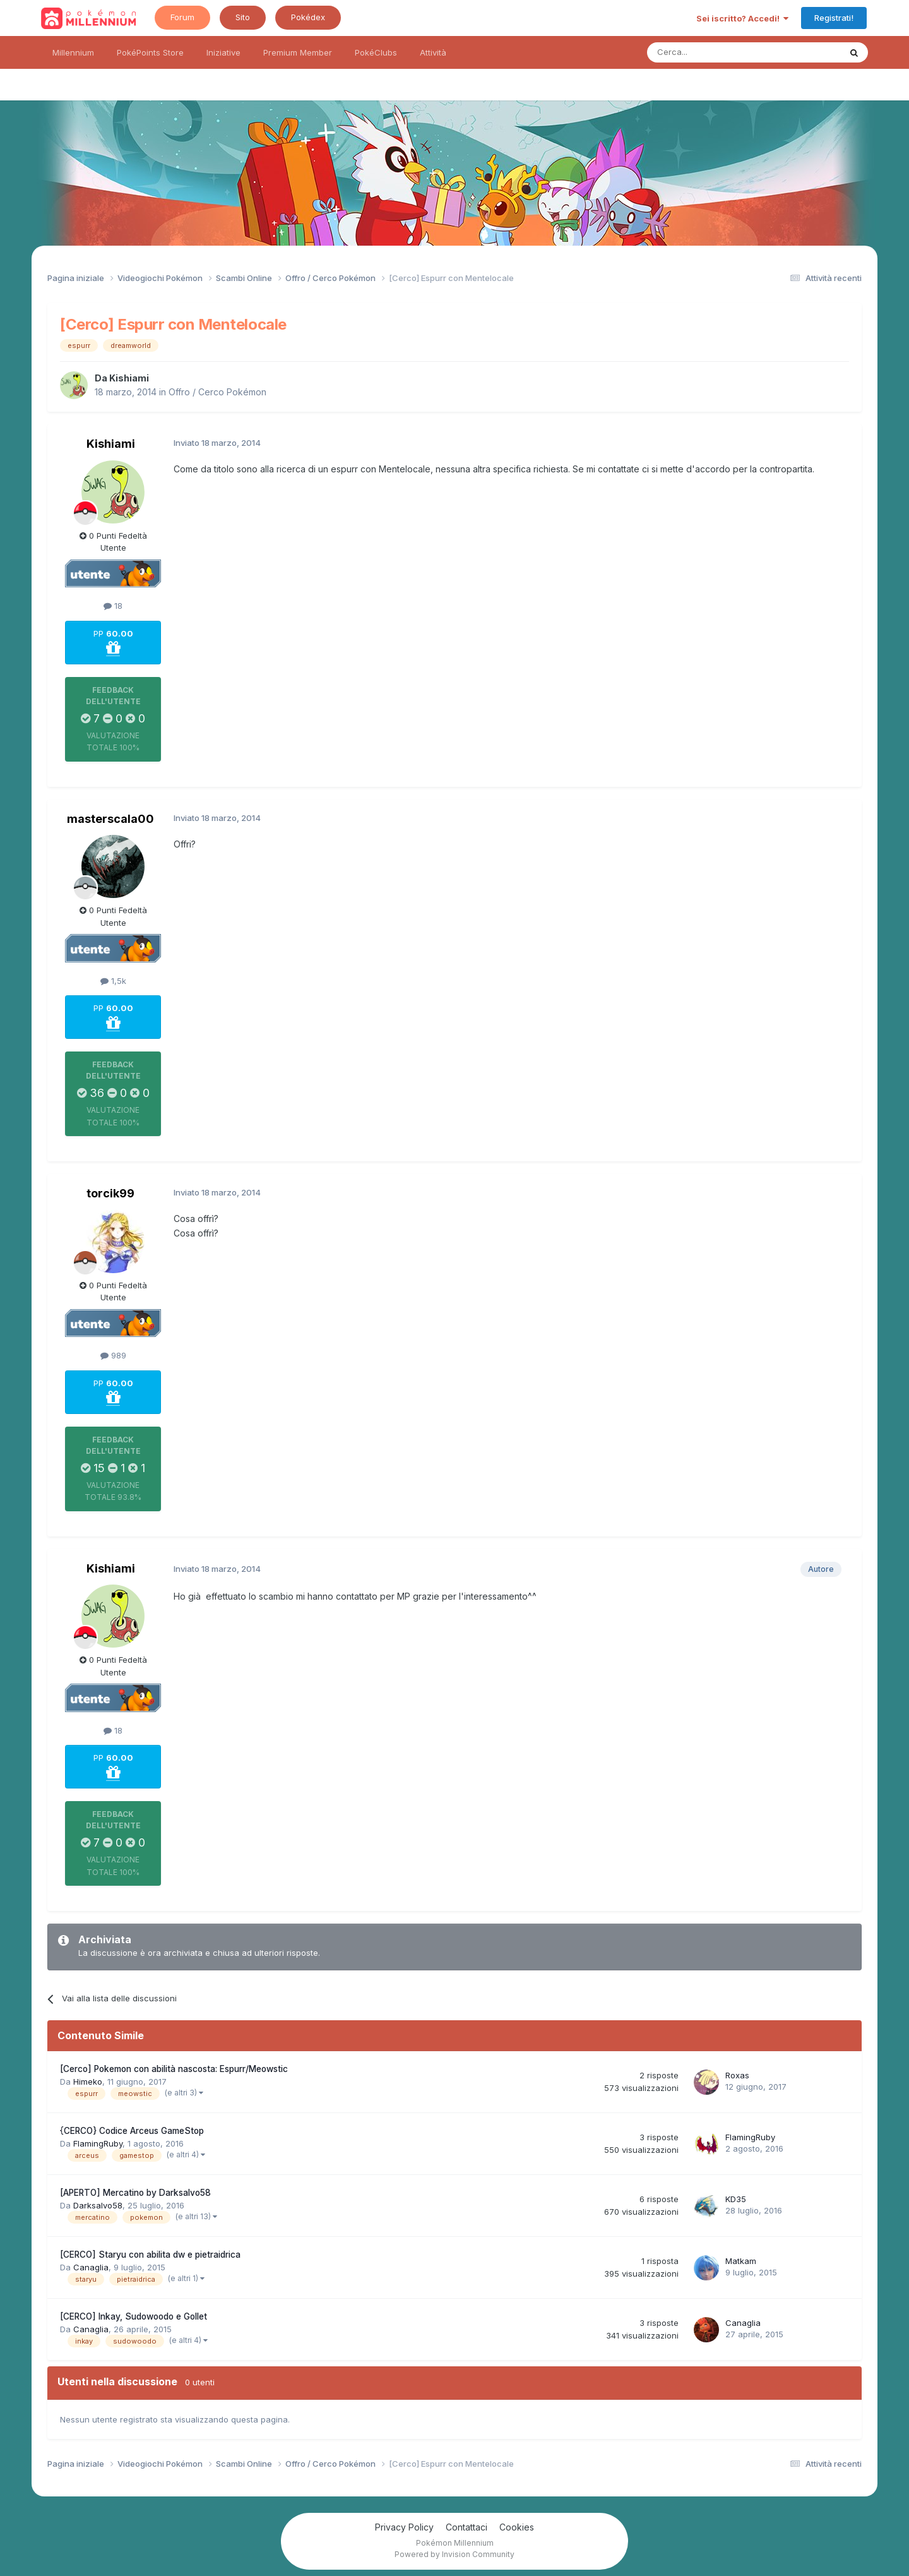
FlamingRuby (97, 2143)
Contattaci (466, 2527)
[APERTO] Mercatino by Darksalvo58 (135, 2193)
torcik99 (110, 1193)
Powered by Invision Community (454, 2554)
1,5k (113, 981)
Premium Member (297, 52)
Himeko (87, 2081)
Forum (182, 17)
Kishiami (129, 378)
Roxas (737, 2075)
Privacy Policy (404, 2527)
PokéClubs (376, 52)
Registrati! (833, 18)
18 (113, 606)
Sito (242, 17)
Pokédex (308, 17)
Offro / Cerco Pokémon (217, 391)
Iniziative (223, 52)
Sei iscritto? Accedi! (742, 18)
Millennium (73, 52)
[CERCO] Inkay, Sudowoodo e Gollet (133, 2316)
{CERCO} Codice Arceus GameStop (132, 2131)
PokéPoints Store (150, 52)
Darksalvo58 (97, 2205)
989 (113, 1355)
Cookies (516, 2527)
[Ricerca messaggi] (713, 52)
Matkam (740, 2261)
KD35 (735, 2199)
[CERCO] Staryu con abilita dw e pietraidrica (150, 2255)
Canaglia (91, 2267)
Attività (433, 52)
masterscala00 (110, 818)
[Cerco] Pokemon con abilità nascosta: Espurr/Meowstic (174, 2069)
